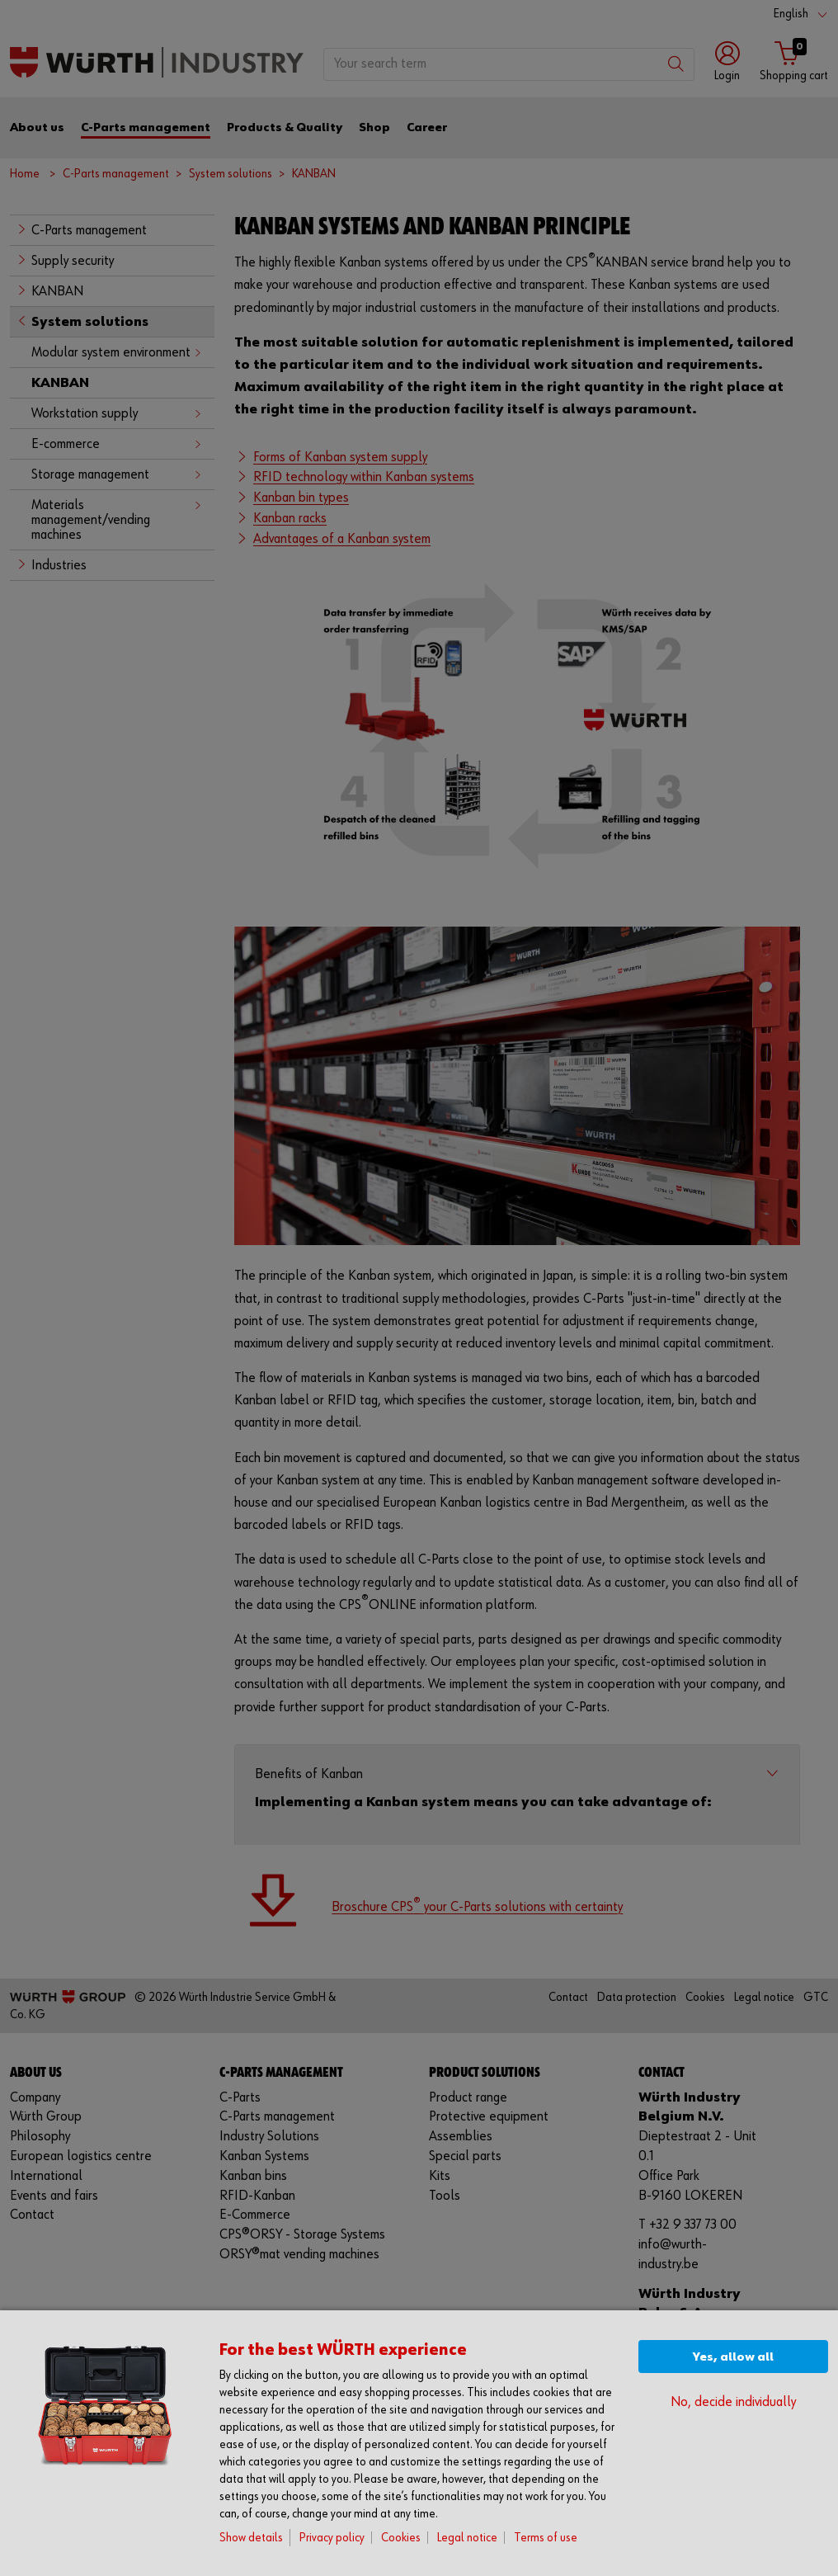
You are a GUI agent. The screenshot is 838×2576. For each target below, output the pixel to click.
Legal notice (467, 2537)
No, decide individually (733, 2402)
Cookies (401, 2537)
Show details (251, 2537)
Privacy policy (332, 2537)
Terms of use (545, 2537)
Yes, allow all (733, 2357)
